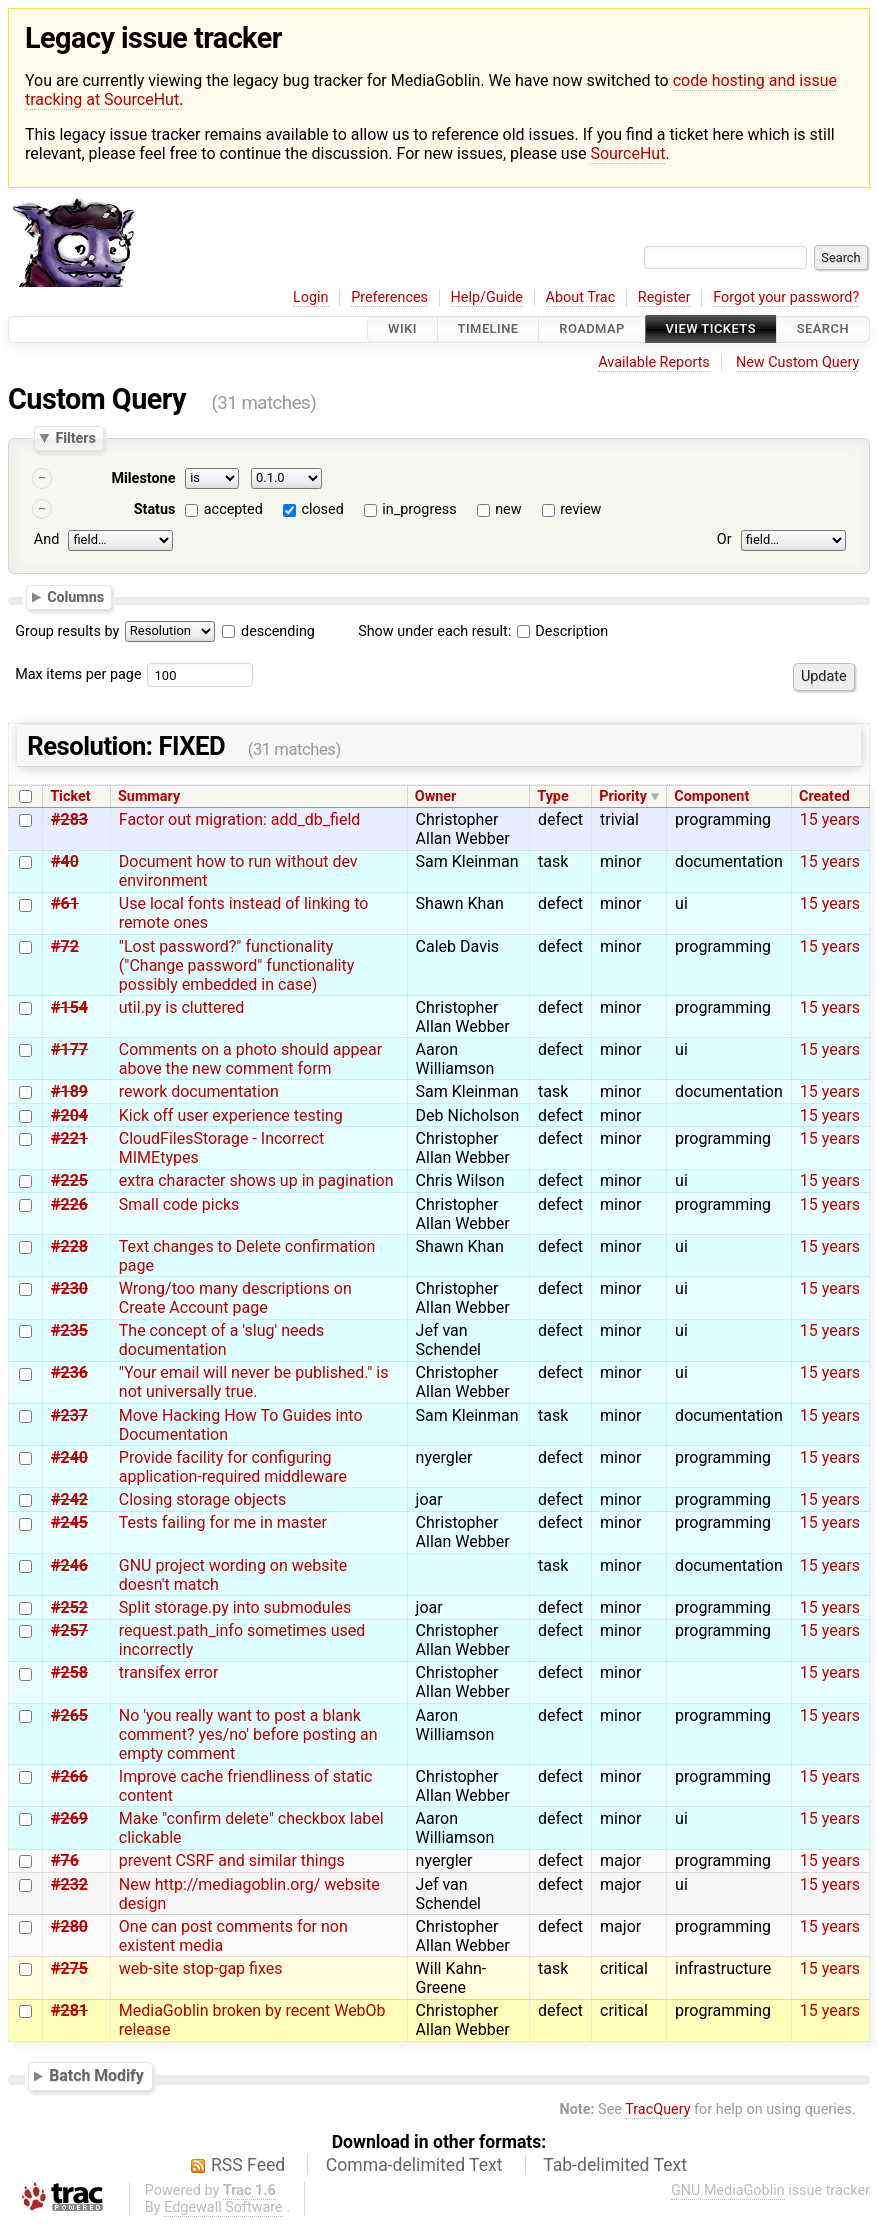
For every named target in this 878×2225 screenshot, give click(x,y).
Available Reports (654, 362)
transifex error (169, 1672)
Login (311, 297)
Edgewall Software (223, 2207)
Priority (623, 796)
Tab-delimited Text (615, 2165)
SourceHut (627, 153)
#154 (69, 1007)
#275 (69, 1968)
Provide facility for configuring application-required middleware (233, 1467)
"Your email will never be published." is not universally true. (254, 1382)
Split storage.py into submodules (235, 1607)
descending (278, 631)
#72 (65, 946)
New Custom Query (797, 362)
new (508, 509)
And (46, 539)
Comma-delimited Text (414, 2165)
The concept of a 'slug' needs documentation (222, 1340)
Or (724, 539)
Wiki (402, 329)
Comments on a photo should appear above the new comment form (250, 1059)
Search (823, 329)
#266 (69, 1776)
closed (322, 509)
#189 (69, 1091)
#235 (69, 1330)
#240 (69, 1457)
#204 (69, 1115)
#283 (69, 819)
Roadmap (592, 329)
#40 (65, 861)
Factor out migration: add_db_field (240, 819)
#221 (69, 1138)
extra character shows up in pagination (256, 1180)
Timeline (488, 329)
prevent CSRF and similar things (232, 1860)
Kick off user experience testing (231, 1115)
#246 (69, 1565)
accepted (233, 509)
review (580, 509)
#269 (69, 1818)
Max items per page (78, 674)
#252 (69, 1607)
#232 (69, 1884)
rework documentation (199, 1091)
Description (562, 631)
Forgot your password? (786, 297)
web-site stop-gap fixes (201, 1968)
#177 (69, 1049)
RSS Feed (248, 2165)
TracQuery (657, 2109)
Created (824, 796)
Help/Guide (487, 297)
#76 (65, 1860)
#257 (69, 1630)
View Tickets (711, 329)
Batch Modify (96, 2075)
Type (552, 796)
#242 (69, 1499)
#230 (69, 1288)
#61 (65, 903)
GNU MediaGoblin (728, 2190)
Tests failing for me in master (223, 1522)
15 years (830, 819)
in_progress (419, 509)
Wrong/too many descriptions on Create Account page (235, 1298)
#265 (69, 1715)
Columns (75, 597)
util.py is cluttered (181, 1007)
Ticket (70, 796)
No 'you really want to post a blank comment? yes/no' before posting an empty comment (248, 1734)
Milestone (143, 478)
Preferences (389, 297)
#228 (69, 1246)
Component (711, 796)
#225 (69, 1180)
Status (155, 509)
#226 (69, 1204)
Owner (436, 796)
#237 (69, 1415)
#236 (69, 1372)
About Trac (581, 297)
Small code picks (179, 1204)
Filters (75, 438)
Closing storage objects (202, 1499)
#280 (69, 1926)
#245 (69, 1522)
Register (664, 297)
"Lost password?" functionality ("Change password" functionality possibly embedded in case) (237, 965)
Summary (149, 796)
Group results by (67, 631)
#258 (69, 1672)
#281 (69, 2010)
